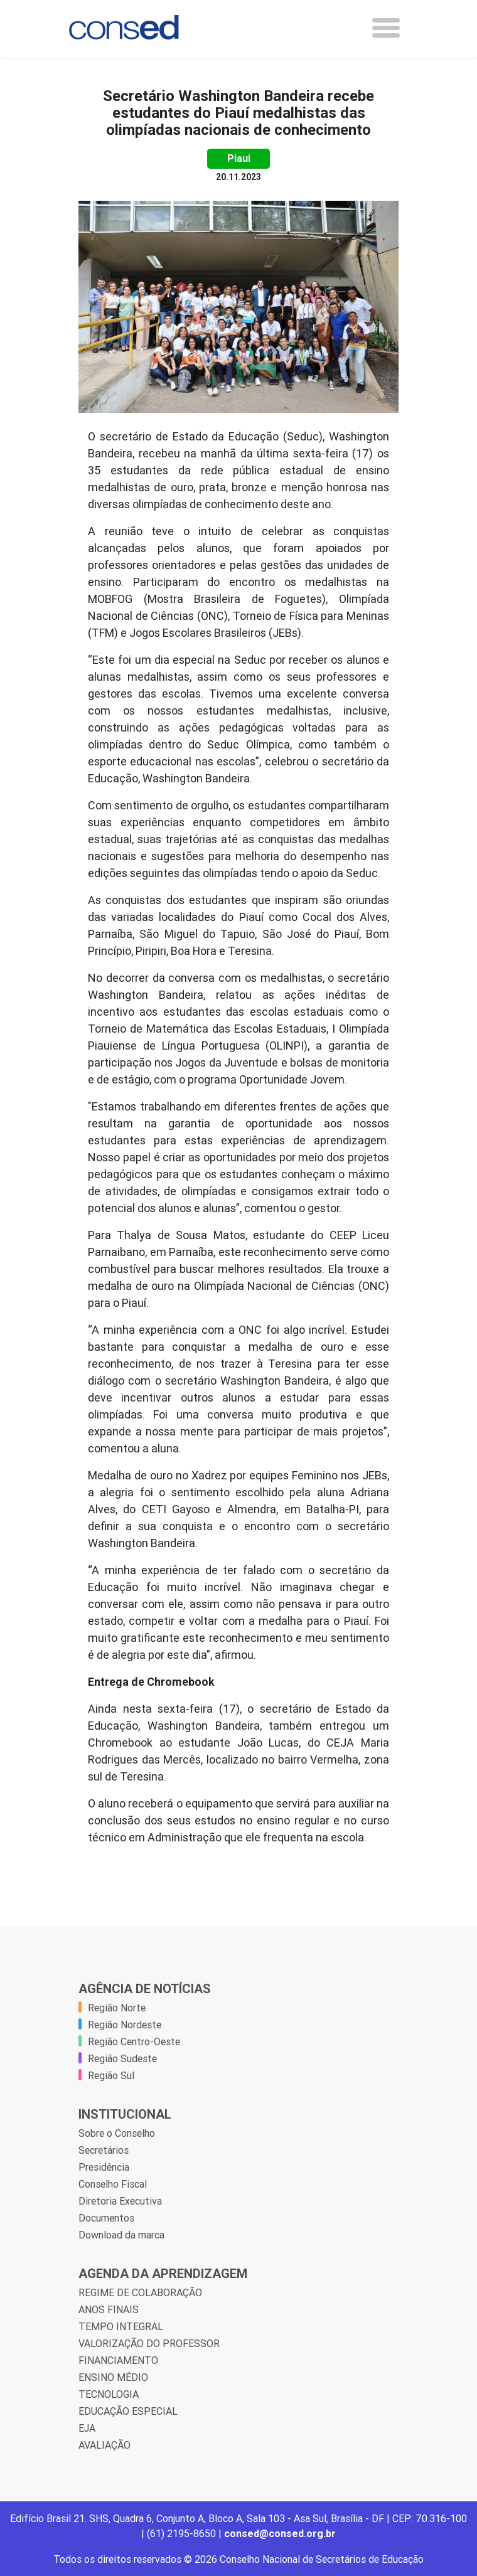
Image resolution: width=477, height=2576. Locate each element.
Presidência (103, 2167)
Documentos (106, 2217)
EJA (86, 2428)
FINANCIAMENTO (118, 2360)
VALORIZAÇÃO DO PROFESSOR (149, 2343)
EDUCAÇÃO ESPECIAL (128, 2411)
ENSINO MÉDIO (113, 2377)
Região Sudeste (122, 2058)
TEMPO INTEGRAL (120, 2326)
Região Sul (111, 2075)
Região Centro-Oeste (134, 2041)
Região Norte (117, 2007)
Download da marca (121, 2234)
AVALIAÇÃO (104, 2445)
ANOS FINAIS (108, 2309)
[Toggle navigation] (386, 28)
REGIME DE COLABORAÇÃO (140, 2292)
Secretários (103, 2150)
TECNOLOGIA (108, 2394)
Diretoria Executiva (120, 2201)
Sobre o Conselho (116, 2133)
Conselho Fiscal (112, 2184)
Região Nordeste (124, 2024)
